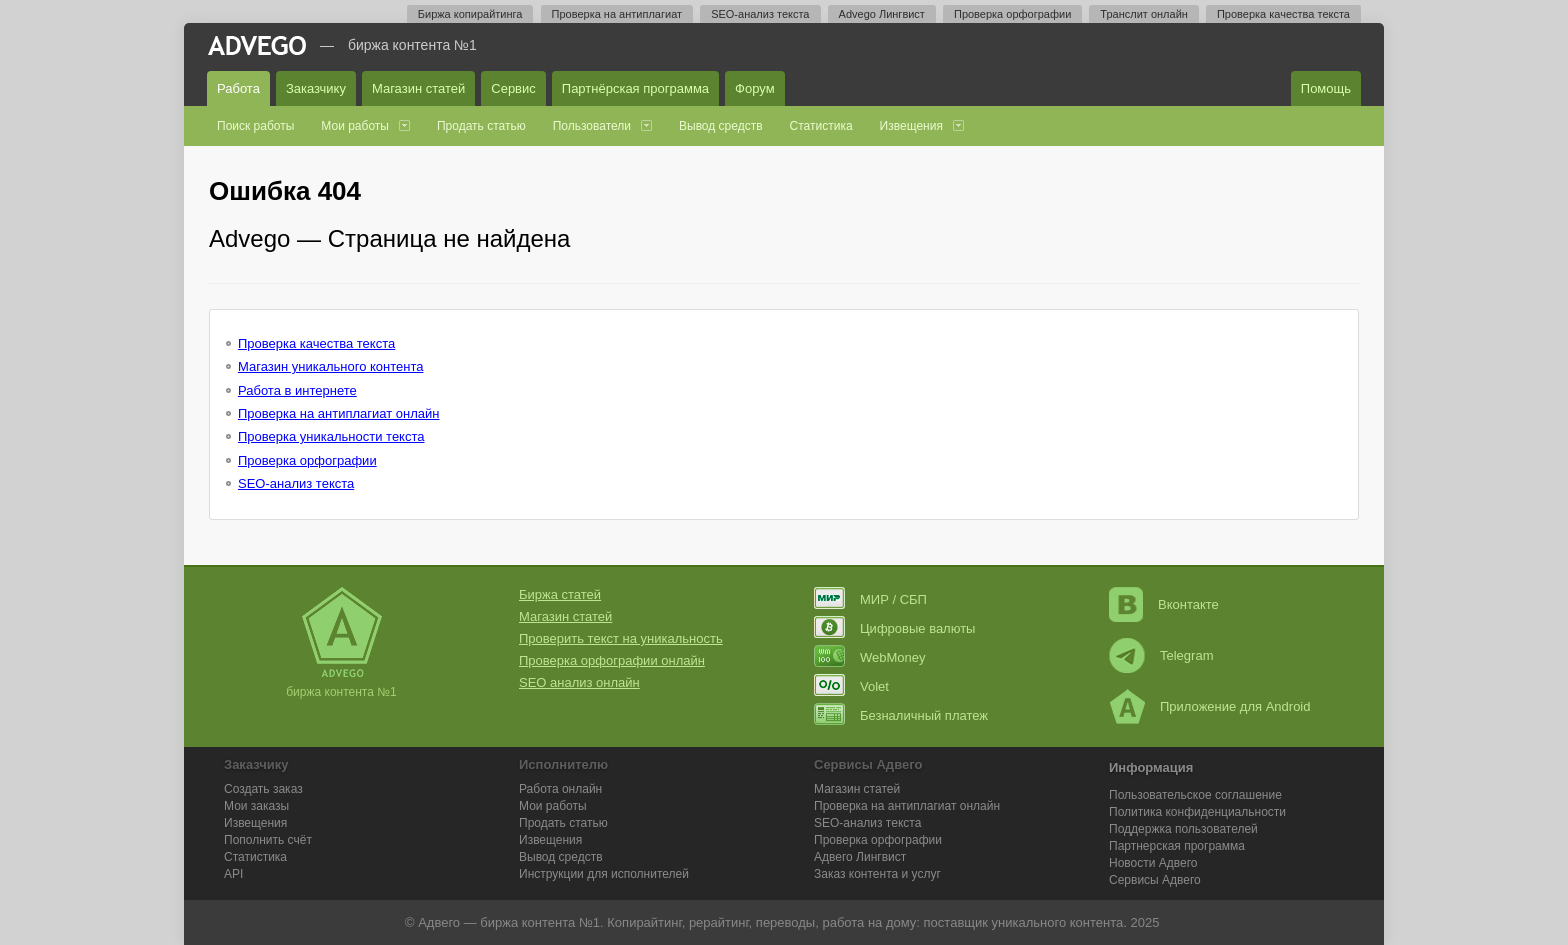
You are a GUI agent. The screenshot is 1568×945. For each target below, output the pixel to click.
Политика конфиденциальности (1197, 812)
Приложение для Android (1210, 706)
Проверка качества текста (1283, 14)
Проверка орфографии (1012, 14)
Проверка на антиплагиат (617, 14)
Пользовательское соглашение (1195, 795)
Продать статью (481, 126)
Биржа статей (560, 594)
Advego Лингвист (882, 14)
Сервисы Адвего (1155, 880)
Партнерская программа (1177, 846)
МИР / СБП (870, 599)
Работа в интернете (297, 390)
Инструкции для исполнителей (604, 874)
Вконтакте (1164, 604)
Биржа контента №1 (412, 45)
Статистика (821, 126)
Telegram (1161, 655)
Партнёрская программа (635, 88)
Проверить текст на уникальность (621, 638)
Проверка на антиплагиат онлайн (339, 413)
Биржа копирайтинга (470, 14)
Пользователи (592, 126)
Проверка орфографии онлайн (612, 660)
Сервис (513, 88)
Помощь (1326, 88)
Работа (238, 88)
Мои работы (355, 126)
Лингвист (860, 857)
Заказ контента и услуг (877, 874)
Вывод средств (721, 126)
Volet (851, 686)
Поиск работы (255, 126)
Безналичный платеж (901, 715)
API (233, 874)
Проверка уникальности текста (331, 436)
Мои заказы (256, 806)
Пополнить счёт (268, 840)
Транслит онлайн (1144, 14)
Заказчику (316, 88)
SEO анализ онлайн (579, 682)
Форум (755, 88)
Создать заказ (263, 789)
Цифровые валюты (894, 628)
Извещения (911, 126)
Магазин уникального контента (330, 366)
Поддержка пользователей (1183, 829)
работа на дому (869, 922)
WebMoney (870, 657)
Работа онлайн (560, 789)
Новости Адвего (1153, 863)
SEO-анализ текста (760, 14)
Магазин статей (418, 88)
